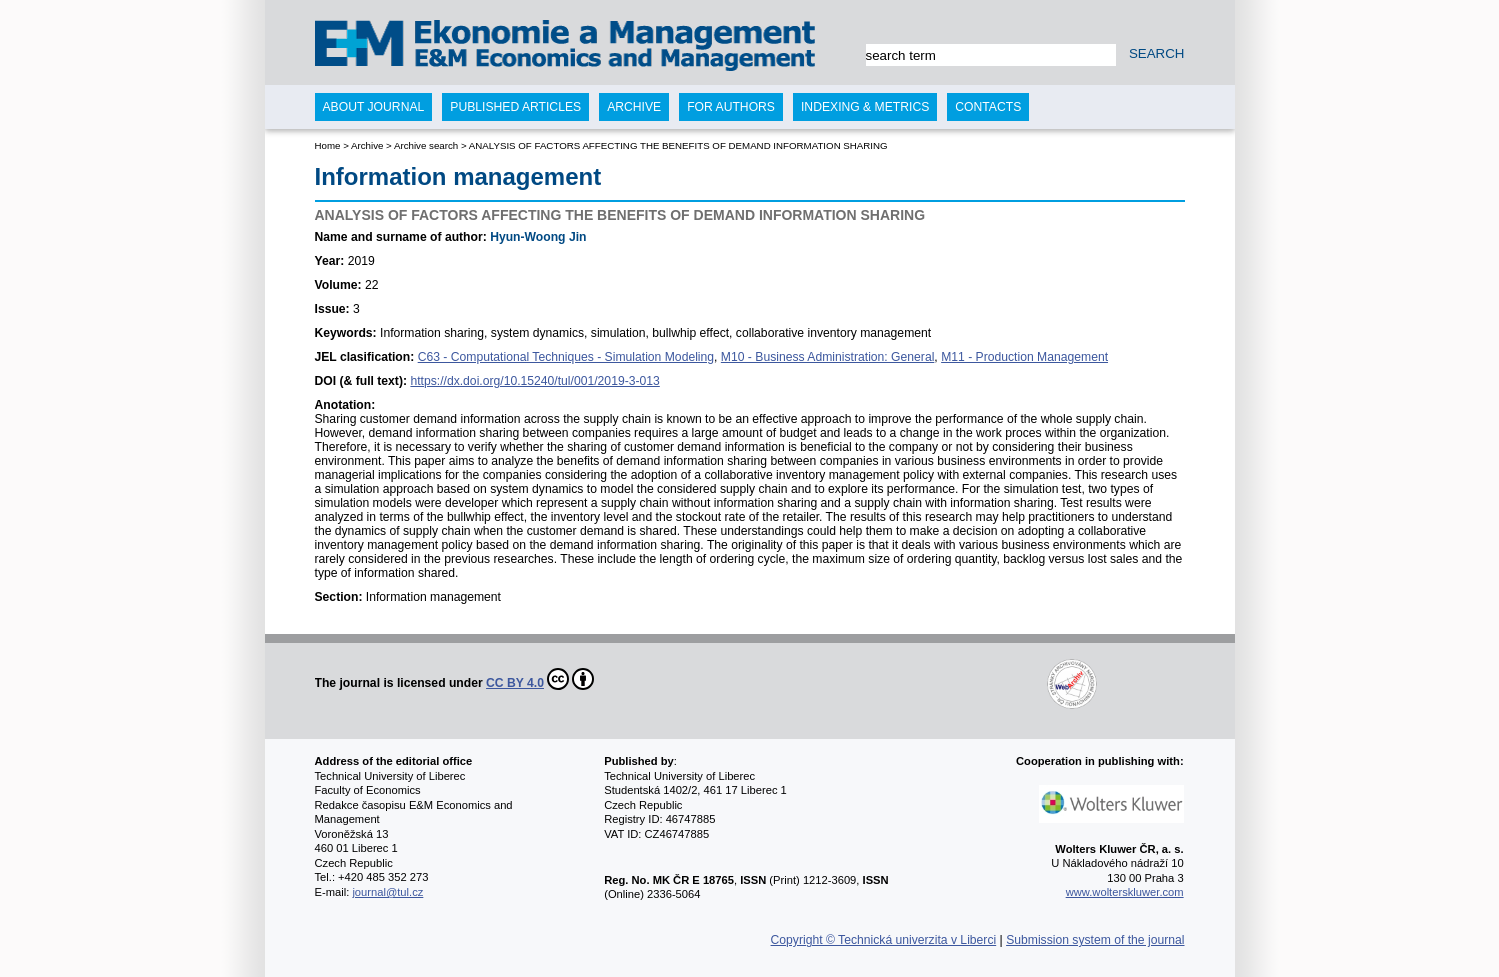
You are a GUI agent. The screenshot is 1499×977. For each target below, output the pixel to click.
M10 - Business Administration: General (828, 357)
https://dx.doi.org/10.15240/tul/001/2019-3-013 (534, 381)
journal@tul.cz (387, 892)
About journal (374, 107)
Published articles (515, 107)
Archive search (426, 145)
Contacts (988, 107)
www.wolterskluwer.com (1125, 892)
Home (328, 145)
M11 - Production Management (1024, 357)
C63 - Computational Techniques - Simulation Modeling (566, 357)
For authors (731, 107)
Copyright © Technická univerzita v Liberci (884, 940)
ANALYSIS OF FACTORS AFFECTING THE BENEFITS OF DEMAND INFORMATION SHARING (678, 145)
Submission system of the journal (1095, 940)
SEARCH (1157, 53)
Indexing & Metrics (865, 107)
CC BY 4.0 (540, 679)
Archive (367, 145)
